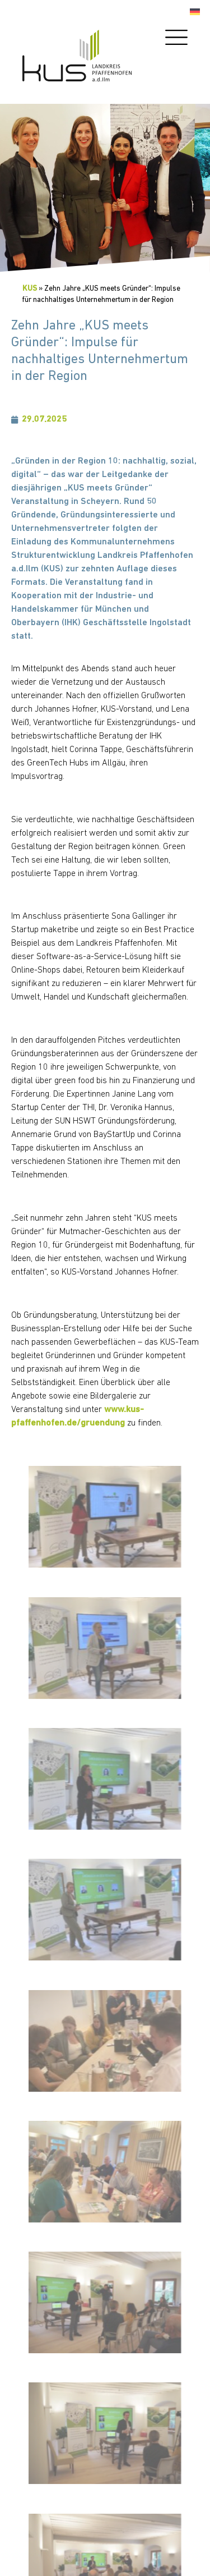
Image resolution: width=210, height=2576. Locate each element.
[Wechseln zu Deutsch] (195, 12)
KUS (29, 288)
